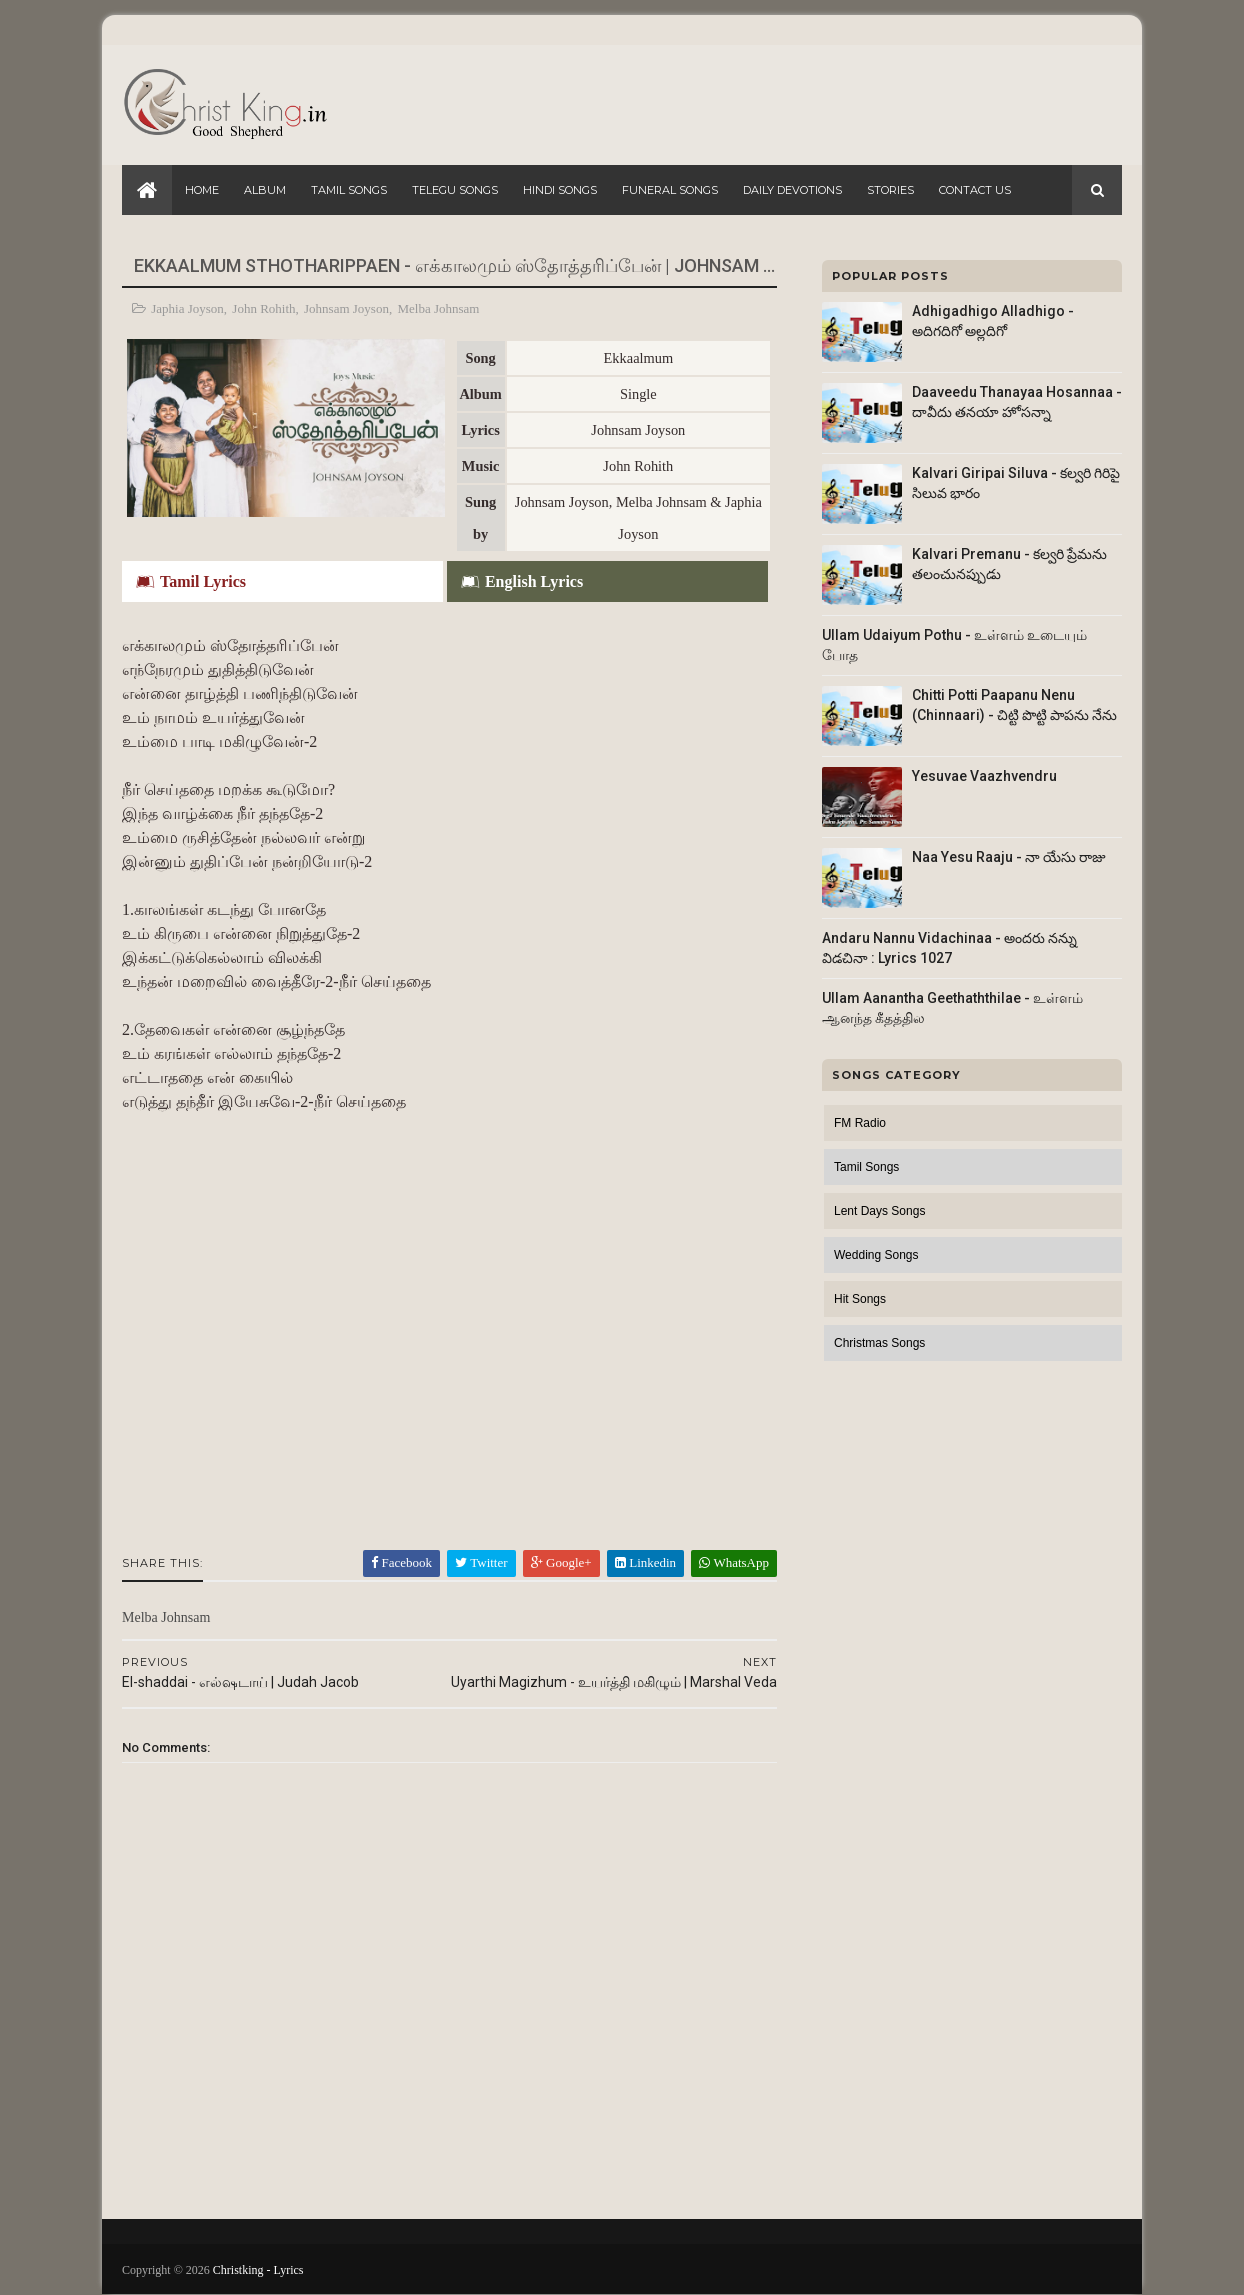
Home (202, 190)
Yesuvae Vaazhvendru (984, 776)
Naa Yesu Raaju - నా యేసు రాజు (1009, 857)
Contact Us (975, 190)
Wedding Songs (876, 1255)
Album (265, 190)
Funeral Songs (670, 190)
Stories (890, 190)
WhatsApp (734, 1562)
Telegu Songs (455, 190)
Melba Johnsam (438, 308)
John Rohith (263, 308)
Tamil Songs (349, 190)
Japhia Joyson (187, 308)
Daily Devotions (792, 190)
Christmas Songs (879, 1343)
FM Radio (860, 1123)
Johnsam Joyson (346, 308)
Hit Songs (860, 1299)
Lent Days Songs (879, 1211)
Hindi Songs (560, 190)
